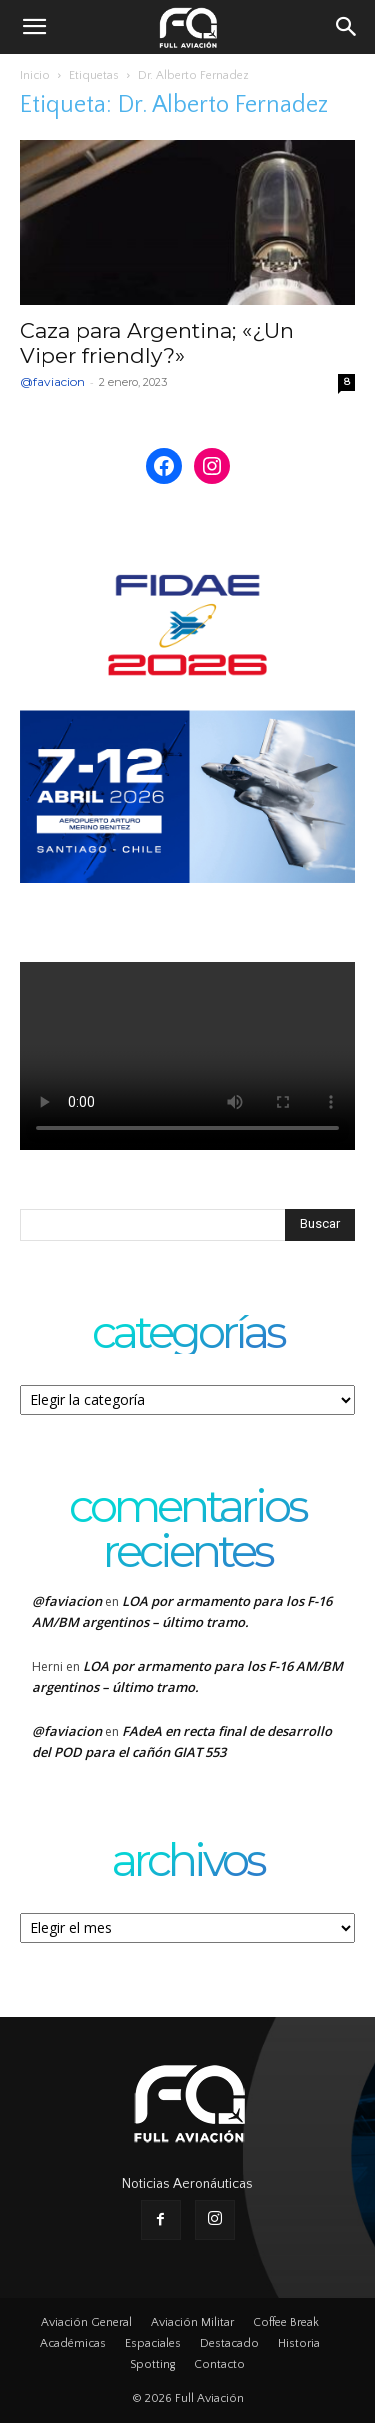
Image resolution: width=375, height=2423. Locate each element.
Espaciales (153, 2343)
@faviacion (52, 381)
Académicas (73, 2343)
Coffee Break (286, 2322)
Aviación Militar (192, 2322)
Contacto (219, 2364)
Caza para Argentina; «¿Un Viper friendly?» (157, 343)
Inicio (35, 75)
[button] (34, 27)
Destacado (229, 2343)
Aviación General (86, 2322)
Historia (299, 2343)
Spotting (152, 2364)
